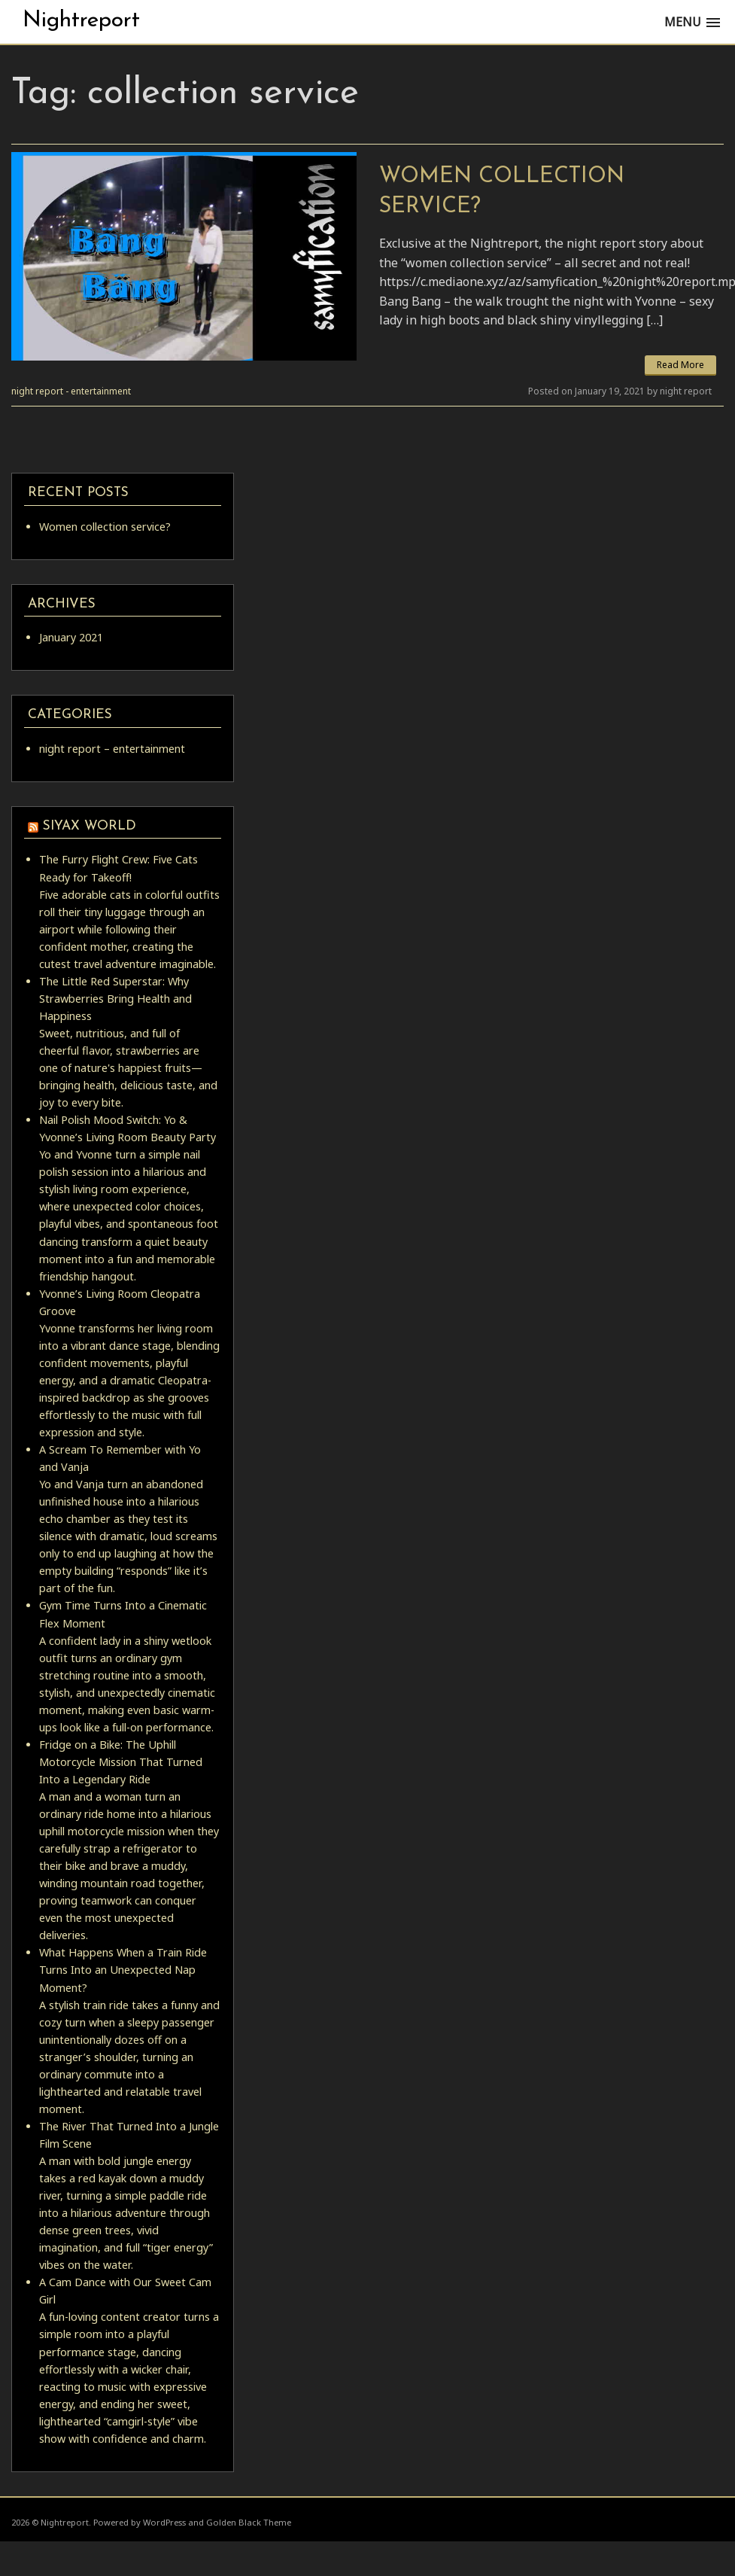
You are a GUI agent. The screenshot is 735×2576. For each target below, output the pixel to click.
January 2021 (71, 637)
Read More (680, 364)
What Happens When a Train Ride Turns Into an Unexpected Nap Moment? (123, 1969)
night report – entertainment (112, 748)
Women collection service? (105, 526)
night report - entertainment (71, 391)
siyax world (89, 826)
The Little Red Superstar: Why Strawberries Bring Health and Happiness (115, 998)
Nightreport (81, 20)
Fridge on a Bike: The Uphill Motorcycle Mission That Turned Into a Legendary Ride (120, 1761)
